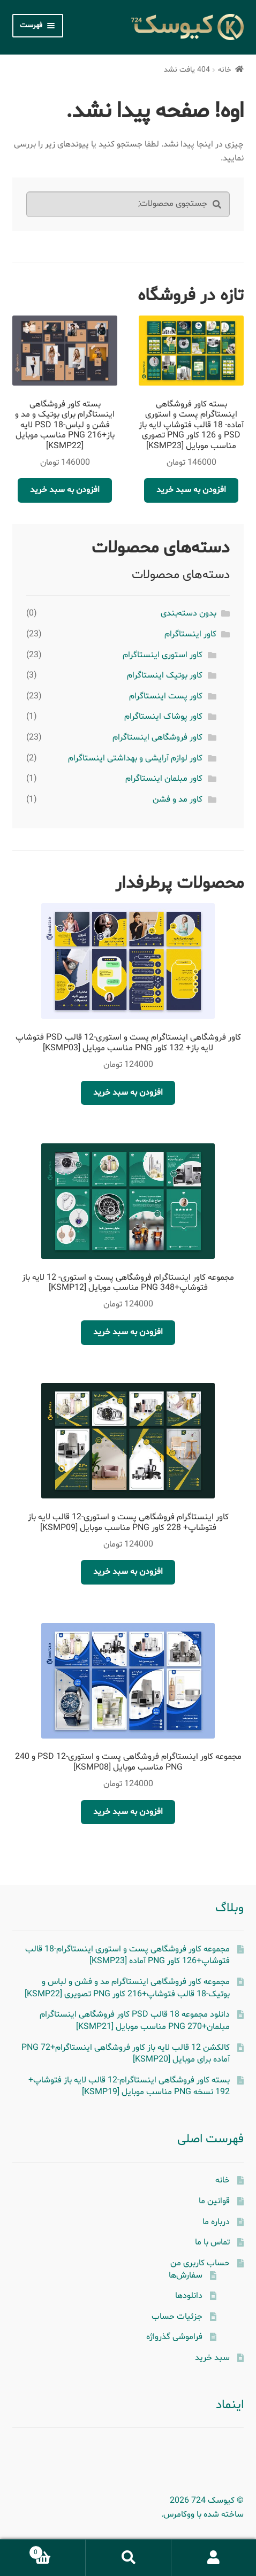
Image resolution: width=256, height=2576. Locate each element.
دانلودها (188, 2296)
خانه (224, 70)
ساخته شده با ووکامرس (203, 2514)
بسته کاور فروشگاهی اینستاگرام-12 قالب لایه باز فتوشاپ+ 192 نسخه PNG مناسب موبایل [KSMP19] (129, 2086)
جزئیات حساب (177, 2317)
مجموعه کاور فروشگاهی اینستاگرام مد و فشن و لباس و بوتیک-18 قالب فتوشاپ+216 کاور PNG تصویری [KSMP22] (127, 1988)
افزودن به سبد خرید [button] (191, 490)
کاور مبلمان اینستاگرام (163, 779)
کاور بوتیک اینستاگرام (164, 675)
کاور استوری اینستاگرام (162, 655)
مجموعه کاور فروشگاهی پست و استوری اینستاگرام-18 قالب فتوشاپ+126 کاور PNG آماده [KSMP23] (127, 1955)
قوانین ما (214, 2201)
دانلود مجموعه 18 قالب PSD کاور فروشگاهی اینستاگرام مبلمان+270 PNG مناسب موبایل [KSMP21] (135, 2021)
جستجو (127, 2558)
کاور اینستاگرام (190, 634)
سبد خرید (212, 2358)
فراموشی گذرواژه (174, 2337)
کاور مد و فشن (177, 799)
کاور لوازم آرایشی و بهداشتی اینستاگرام (135, 758)
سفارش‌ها (185, 2275)
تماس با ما (212, 2242)
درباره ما (216, 2222)
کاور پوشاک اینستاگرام (163, 716)
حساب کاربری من (200, 2263)
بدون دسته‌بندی (188, 613)
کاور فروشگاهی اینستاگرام (157, 737)
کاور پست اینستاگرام (165, 696)
